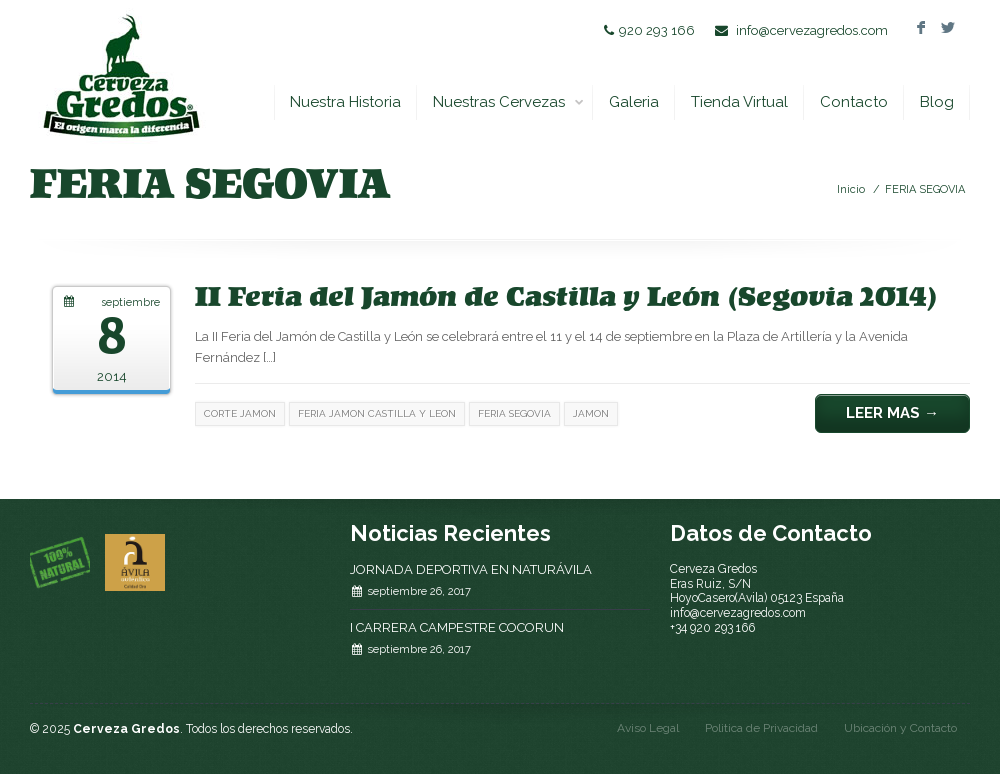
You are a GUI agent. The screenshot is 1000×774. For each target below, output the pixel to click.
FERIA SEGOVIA (925, 189)
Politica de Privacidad (761, 728)
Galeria (634, 102)
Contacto (854, 102)
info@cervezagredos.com (812, 30)
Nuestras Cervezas (509, 102)
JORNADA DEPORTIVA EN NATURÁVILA (471, 569)
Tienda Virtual (739, 102)
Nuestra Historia (345, 102)
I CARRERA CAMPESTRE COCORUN (457, 627)
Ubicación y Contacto (900, 728)
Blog (937, 102)
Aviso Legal (648, 728)
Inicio (851, 189)
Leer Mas (892, 413)
